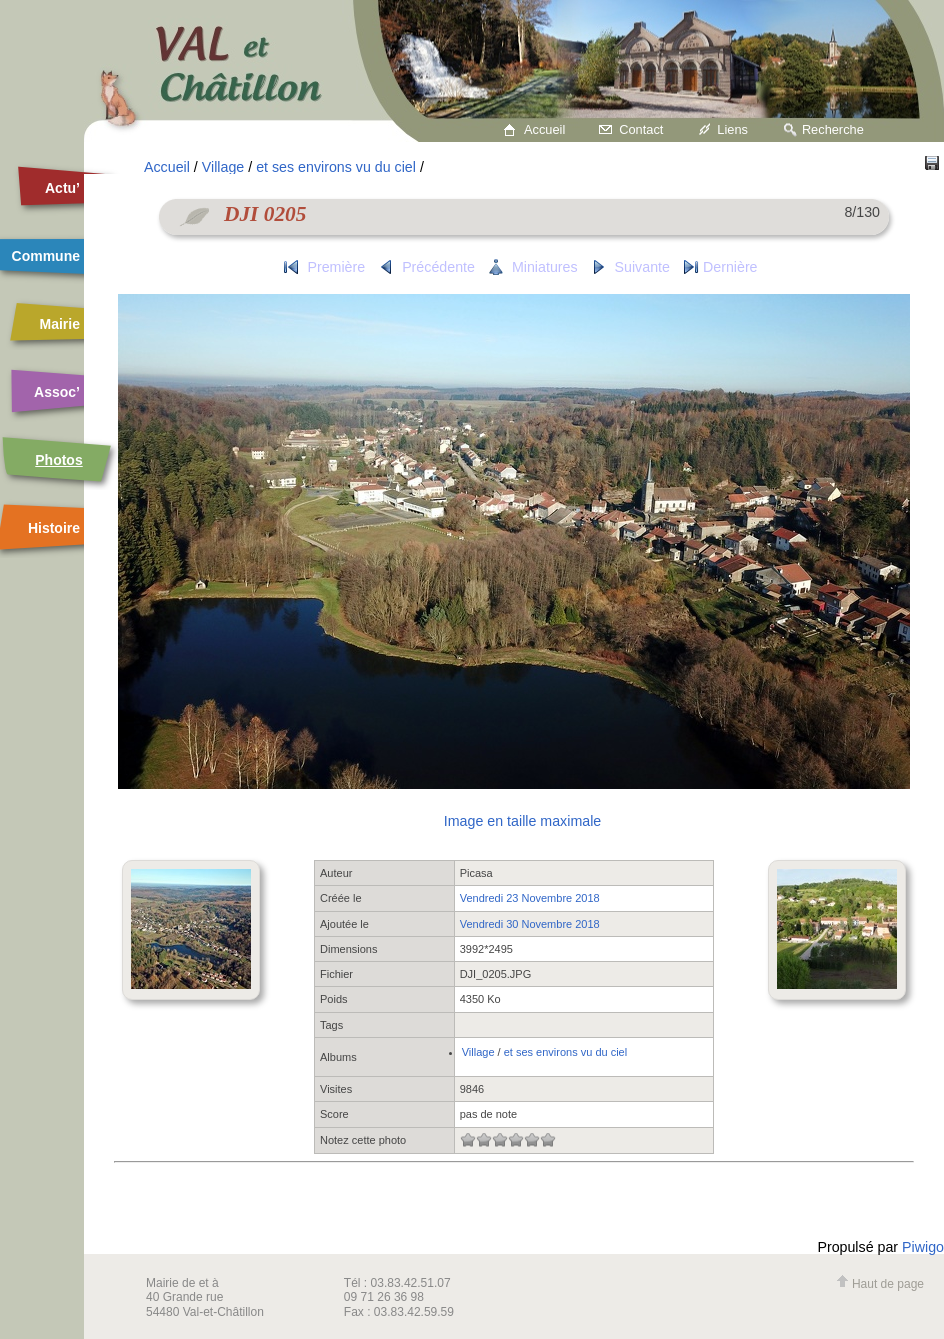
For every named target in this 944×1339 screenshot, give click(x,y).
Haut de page (880, 1284)
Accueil (544, 129)
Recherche (833, 129)
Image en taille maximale (522, 821)
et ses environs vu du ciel (336, 167)
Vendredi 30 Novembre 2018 (530, 924)
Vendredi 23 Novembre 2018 (530, 898)
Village (223, 167)
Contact (641, 129)
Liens (732, 129)
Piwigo (923, 1247)
